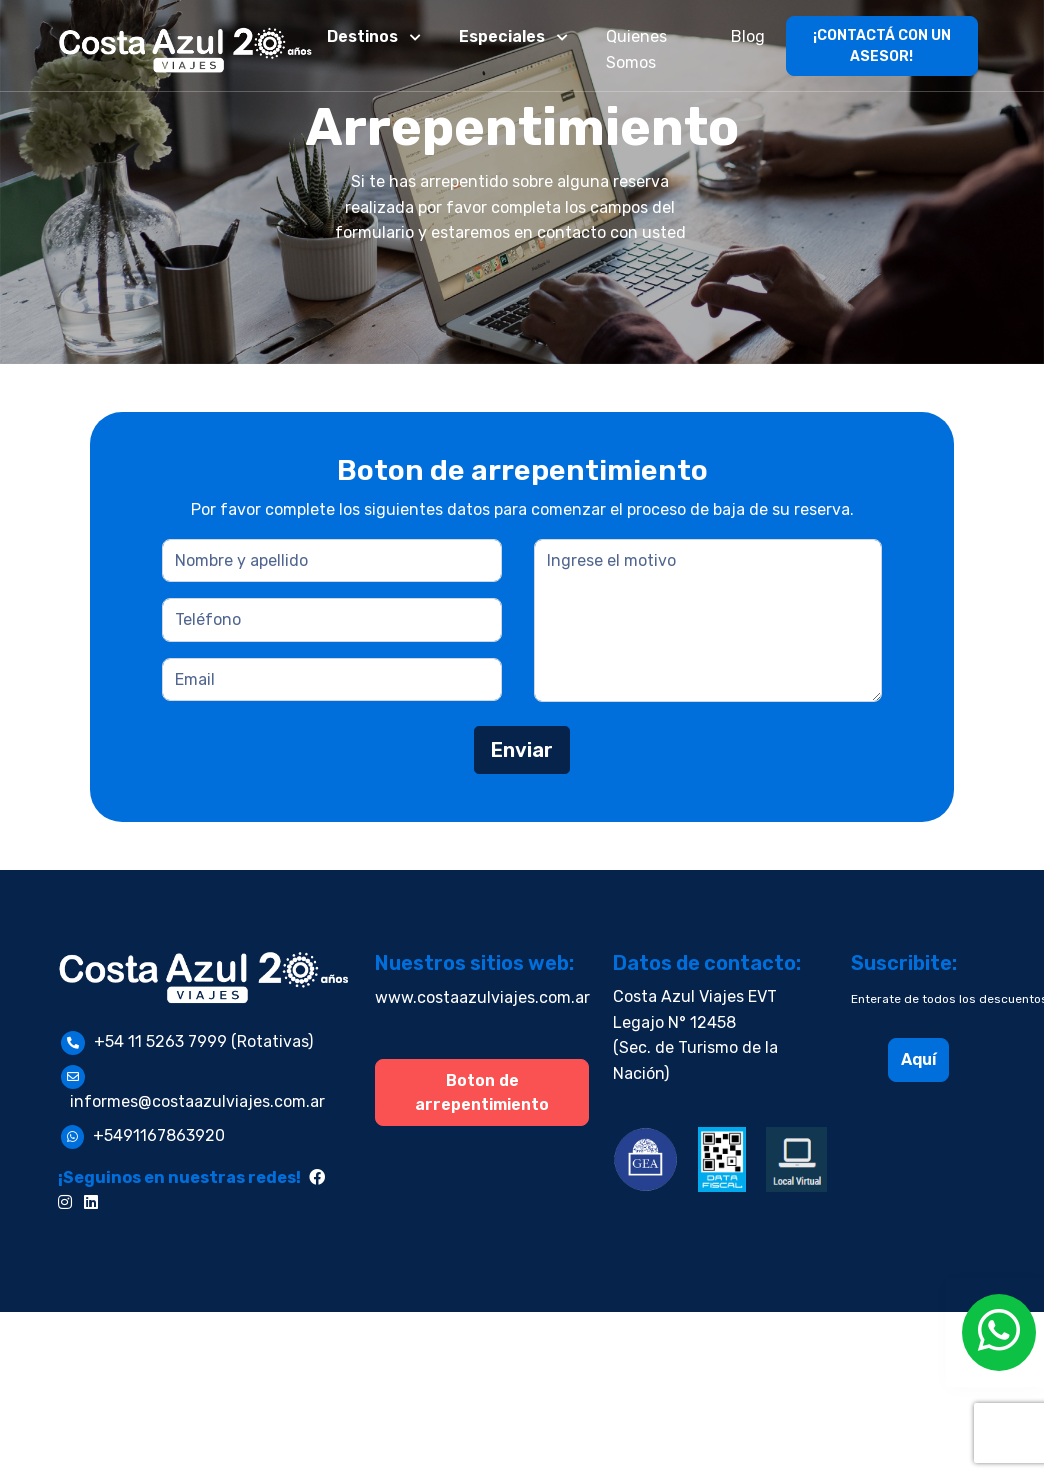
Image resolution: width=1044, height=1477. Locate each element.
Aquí (918, 1059)
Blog (748, 36)
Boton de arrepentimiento (482, 1092)
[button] (376, 37)
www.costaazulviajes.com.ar (482, 997)
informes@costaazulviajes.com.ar (197, 1101)
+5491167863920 (159, 1135)
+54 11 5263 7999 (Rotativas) (203, 1041)
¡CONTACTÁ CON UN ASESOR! (882, 46)
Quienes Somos (636, 49)
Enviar (522, 750)
